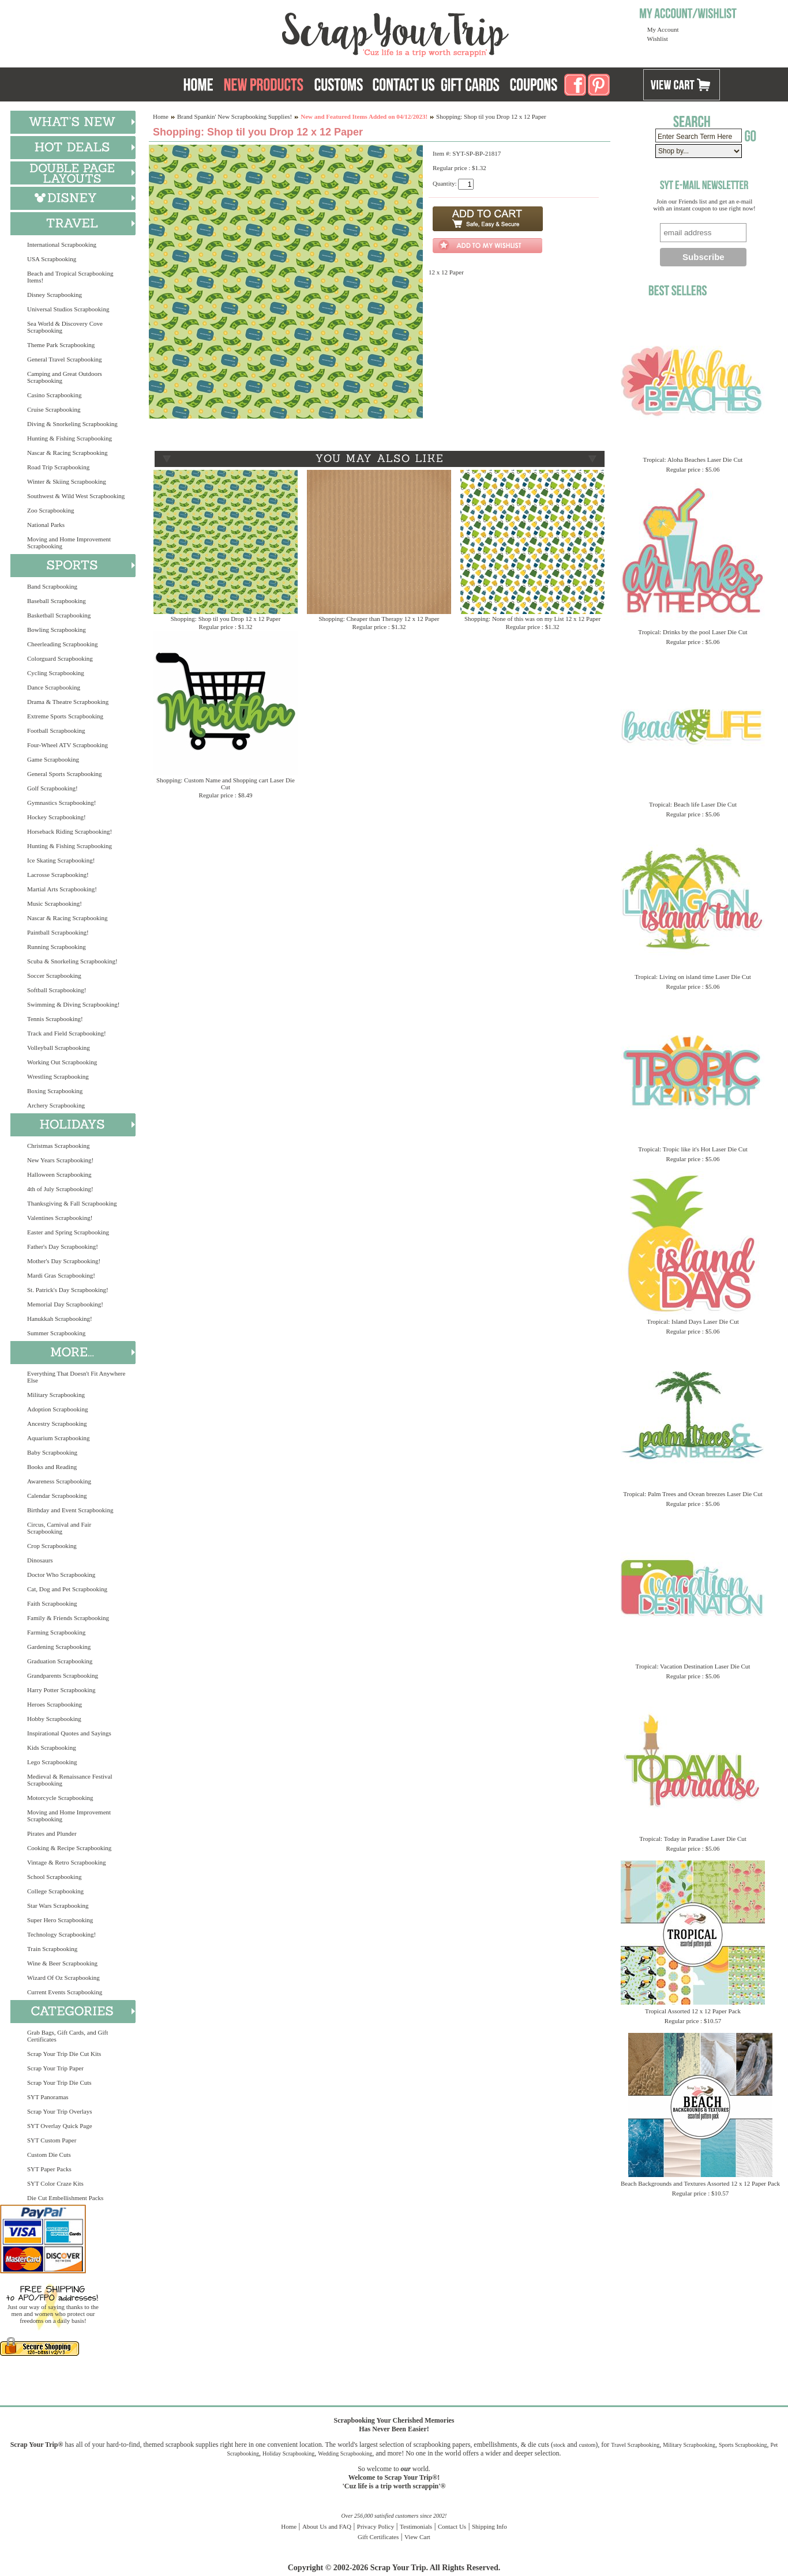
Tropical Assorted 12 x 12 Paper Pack (693, 2011)
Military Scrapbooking (56, 1394)
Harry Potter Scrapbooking (61, 1689)
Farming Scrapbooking (56, 1632)
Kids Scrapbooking (51, 1747)
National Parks (46, 524)
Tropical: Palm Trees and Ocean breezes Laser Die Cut (693, 1493)
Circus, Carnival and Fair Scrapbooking (59, 1528)
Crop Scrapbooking (52, 1545)
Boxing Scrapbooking (54, 1090)
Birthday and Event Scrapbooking (70, 1510)
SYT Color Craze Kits (55, 2183)
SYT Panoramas (48, 2096)
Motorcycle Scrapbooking (60, 1797)
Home (160, 116)
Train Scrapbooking (52, 1948)
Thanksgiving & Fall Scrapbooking (72, 1203)
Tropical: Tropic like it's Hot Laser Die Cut (693, 1149)
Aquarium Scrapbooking (58, 1437)
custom (587, 2445)
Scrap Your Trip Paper (55, 2068)
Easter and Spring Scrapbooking (68, 1232)
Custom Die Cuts (49, 2154)
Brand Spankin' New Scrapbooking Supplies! (234, 116)
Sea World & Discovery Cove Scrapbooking (65, 327)
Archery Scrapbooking (56, 1105)
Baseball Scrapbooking (56, 600)
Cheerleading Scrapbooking (62, 644)
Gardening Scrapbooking (59, 1646)
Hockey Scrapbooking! (56, 817)
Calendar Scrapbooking (57, 1495)
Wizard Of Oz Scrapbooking (63, 1977)
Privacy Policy (375, 2526)
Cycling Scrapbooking (55, 672)
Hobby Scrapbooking (54, 1718)
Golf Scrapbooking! (52, 788)
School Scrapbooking (54, 1876)
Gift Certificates (378, 2536)
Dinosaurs (40, 1560)
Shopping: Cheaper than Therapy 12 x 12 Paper (378, 618)
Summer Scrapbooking (56, 1333)
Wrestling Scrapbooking (58, 1076)
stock (559, 2445)
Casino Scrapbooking (54, 394)
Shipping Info (489, 2526)
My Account (663, 29)
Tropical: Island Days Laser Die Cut (692, 1321)
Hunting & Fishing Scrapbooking (69, 438)
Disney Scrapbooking (54, 294)
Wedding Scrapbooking (345, 2453)
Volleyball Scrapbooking (58, 1047)
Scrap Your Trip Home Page (317, 31)
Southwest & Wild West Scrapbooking (76, 495)
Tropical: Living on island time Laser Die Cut (693, 976)
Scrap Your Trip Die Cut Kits (64, 2053)
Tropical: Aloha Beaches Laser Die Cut (693, 459)
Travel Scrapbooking (635, 2445)
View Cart (417, 2536)
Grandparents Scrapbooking (62, 1675)
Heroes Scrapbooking (54, 1704)
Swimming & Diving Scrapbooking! (73, 1004)
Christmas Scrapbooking (58, 1145)
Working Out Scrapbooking (62, 1062)
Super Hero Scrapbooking (60, 1919)
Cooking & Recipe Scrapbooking (69, 1847)
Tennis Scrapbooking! (55, 1018)
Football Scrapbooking (56, 730)
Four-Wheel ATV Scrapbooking (67, 744)
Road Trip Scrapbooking (58, 467)
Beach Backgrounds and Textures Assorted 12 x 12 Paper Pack (700, 2183)
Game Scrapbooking (53, 759)
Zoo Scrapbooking (50, 510)
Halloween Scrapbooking (59, 1174)
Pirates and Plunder (52, 1833)
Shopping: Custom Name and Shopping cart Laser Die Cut (225, 783)
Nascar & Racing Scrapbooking (67, 452)
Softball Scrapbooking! (56, 989)
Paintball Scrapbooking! (58, 932)
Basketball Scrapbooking (59, 615)
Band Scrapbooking (52, 586)
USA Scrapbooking (51, 258)
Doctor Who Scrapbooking (61, 1574)
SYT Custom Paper (51, 2140)
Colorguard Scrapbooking (60, 658)
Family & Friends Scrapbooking (68, 1617)
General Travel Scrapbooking (64, 359)
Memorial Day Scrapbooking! (65, 1304)
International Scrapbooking (61, 244)
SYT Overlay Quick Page (59, 2125)
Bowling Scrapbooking (56, 629)
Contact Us (452, 2526)
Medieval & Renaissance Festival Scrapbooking (69, 1780)
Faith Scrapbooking (52, 1603)
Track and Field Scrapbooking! (66, 1033)
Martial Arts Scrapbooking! (62, 889)
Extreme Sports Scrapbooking (65, 716)
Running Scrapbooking (56, 946)
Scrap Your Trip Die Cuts (59, 2082)
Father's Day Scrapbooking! (62, 1246)
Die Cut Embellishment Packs (65, 2197)
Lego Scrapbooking (52, 1761)
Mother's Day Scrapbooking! (63, 1260)
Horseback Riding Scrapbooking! (69, 831)
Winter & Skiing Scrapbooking (66, 481)
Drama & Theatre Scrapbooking (67, 701)
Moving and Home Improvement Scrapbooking (69, 542)
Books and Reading (52, 1466)
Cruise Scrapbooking (54, 409)
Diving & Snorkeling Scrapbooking (72, 423)
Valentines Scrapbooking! (59, 1217)
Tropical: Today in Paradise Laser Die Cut (692, 1838)
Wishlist (657, 38)
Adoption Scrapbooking (57, 1409)
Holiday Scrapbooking (288, 2453)
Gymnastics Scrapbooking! (61, 802)
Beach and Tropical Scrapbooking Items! (70, 277)
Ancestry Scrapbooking (57, 1423)
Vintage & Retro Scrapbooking (66, 1862)
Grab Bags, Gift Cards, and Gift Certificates (67, 2036)
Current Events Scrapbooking (64, 1992)
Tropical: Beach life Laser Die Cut (693, 804)
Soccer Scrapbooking (54, 975)
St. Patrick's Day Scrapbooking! (67, 1289)
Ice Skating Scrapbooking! (61, 860)
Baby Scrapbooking (52, 1452)
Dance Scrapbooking (53, 687)
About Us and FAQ (326, 2526)
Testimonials (416, 2526)
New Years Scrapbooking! (60, 1160)
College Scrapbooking (55, 1891)
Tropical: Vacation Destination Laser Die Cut (693, 1666)
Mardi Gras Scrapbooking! (61, 1275)
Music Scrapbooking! (54, 903)
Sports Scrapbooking (743, 2445)
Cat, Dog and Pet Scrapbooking (67, 1588)
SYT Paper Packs (49, 2169)
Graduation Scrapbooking (59, 1661)
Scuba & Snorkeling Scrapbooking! (72, 961)
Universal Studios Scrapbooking (68, 309)
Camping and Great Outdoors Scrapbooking (64, 377)
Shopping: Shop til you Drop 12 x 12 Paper (226, 618)
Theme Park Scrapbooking (61, 344)
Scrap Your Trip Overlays (59, 2111)
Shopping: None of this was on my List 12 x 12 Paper (532, 618)
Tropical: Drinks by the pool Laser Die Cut (692, 631)
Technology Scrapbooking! (61, 1934)
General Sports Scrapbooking (64, 773)
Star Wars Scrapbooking (57, 1905)
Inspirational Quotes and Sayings (69, 1733)
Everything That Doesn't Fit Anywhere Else (76, 1377)
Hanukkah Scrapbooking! (59, 1318)
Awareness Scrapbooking (59, 1481)
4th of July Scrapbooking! (60, 1188)
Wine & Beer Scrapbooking (62, 1963)
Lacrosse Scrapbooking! (58, 874)
